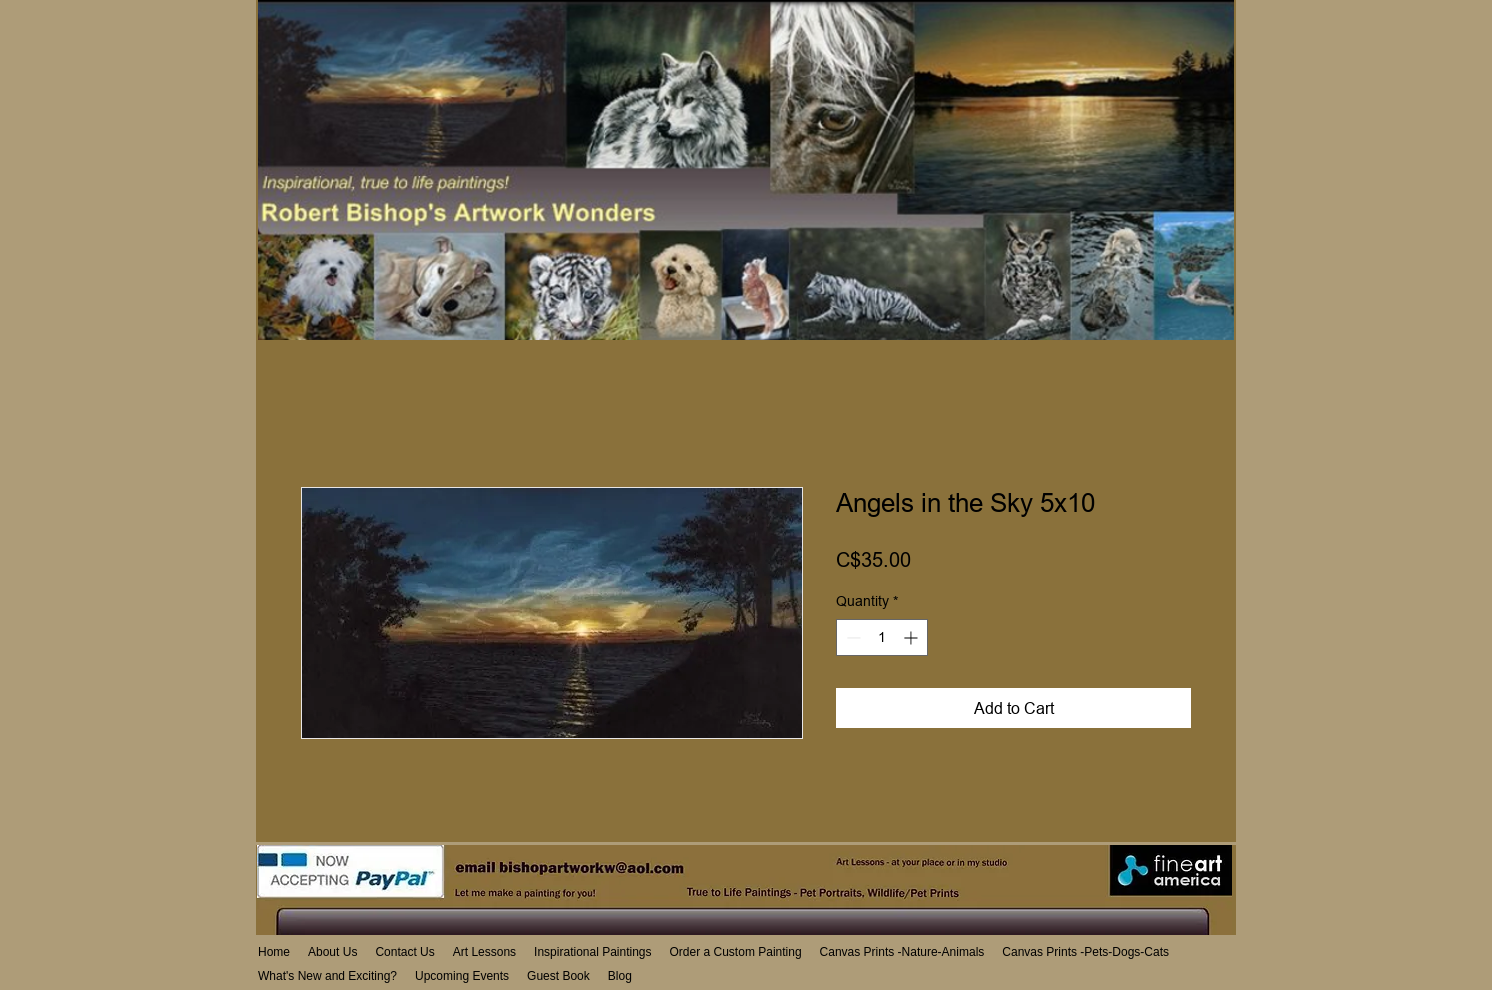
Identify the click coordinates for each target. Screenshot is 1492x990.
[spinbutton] (882, 637)
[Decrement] (851, 637)
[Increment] (912, 637)
